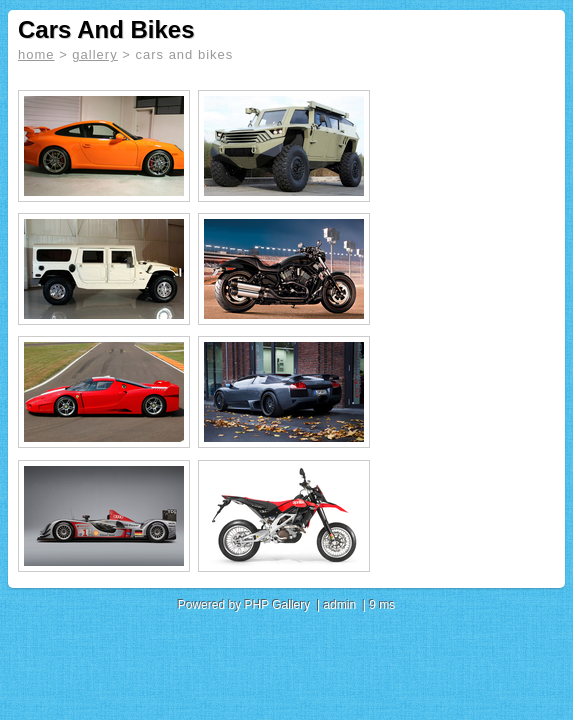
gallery (94, 54)
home (36, 54)
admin (339, 605)
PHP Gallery (277, 605)
